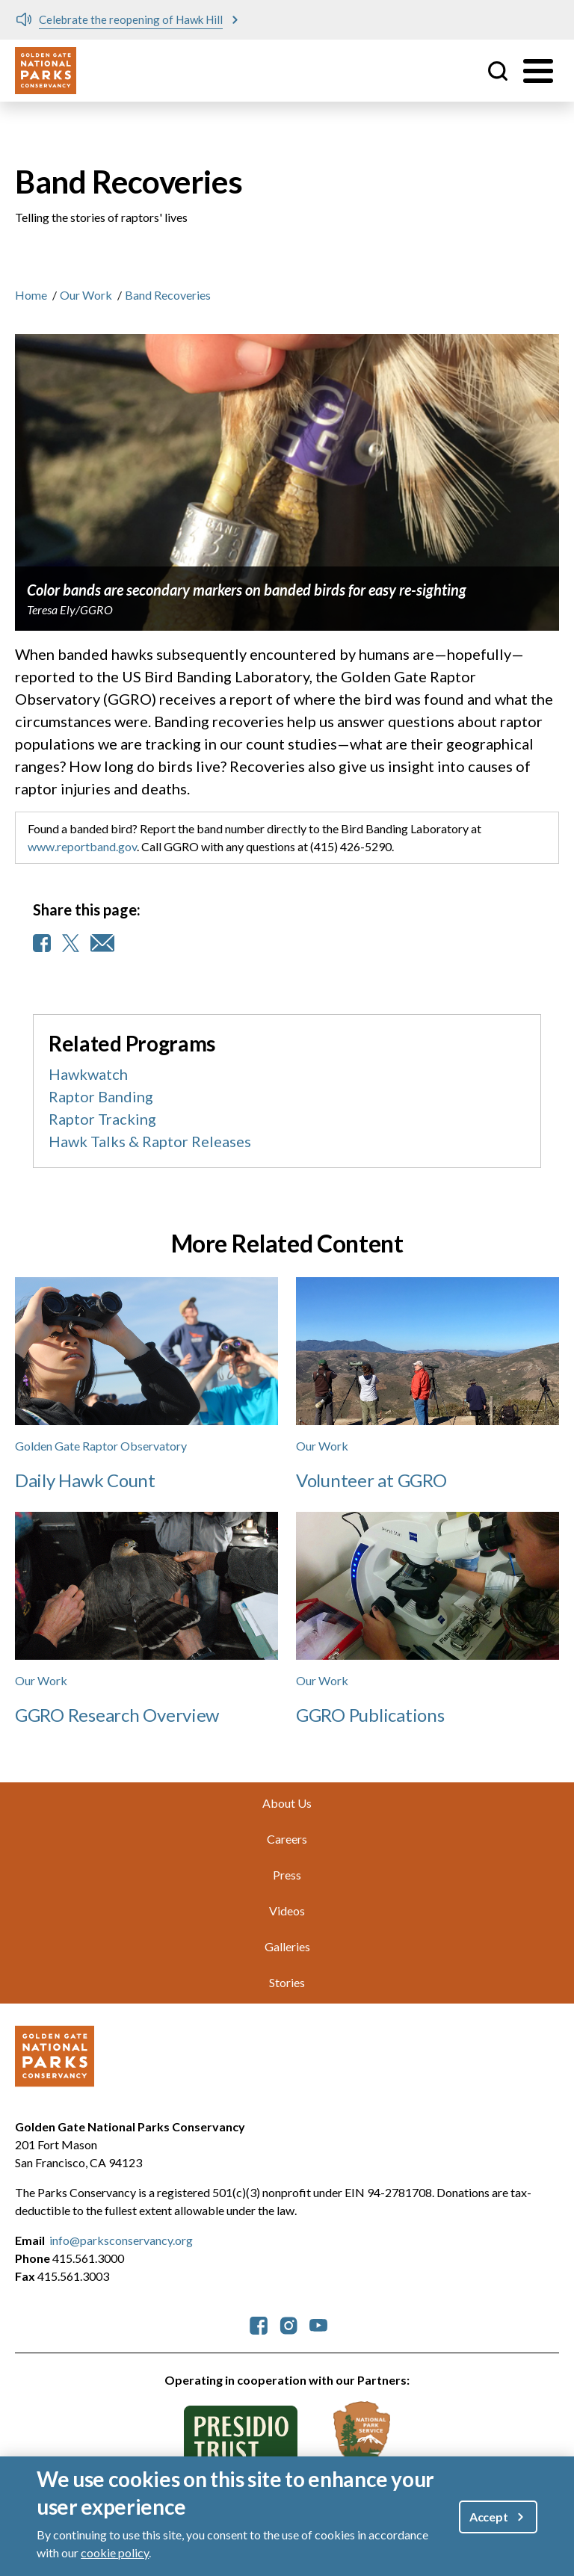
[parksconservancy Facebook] (259, 2324)
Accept (488, 2516)
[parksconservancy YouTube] (318, 2324)
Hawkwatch (88, 1074)
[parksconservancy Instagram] (288, 2324)
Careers (287, 1839)
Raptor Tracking (102, 1119)
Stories (287, 1982)
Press (287, 1875)
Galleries (287, 1946)
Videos (287, 1910)
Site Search (498, 71)
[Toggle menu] (538, 71)
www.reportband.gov (82, 846)
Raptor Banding (101, 1096)
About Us (287, 1803)
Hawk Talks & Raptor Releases (150, 1141)
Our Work (86, 295)
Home (31, 295)
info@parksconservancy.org (121, 2240)
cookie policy (115, 2552)
